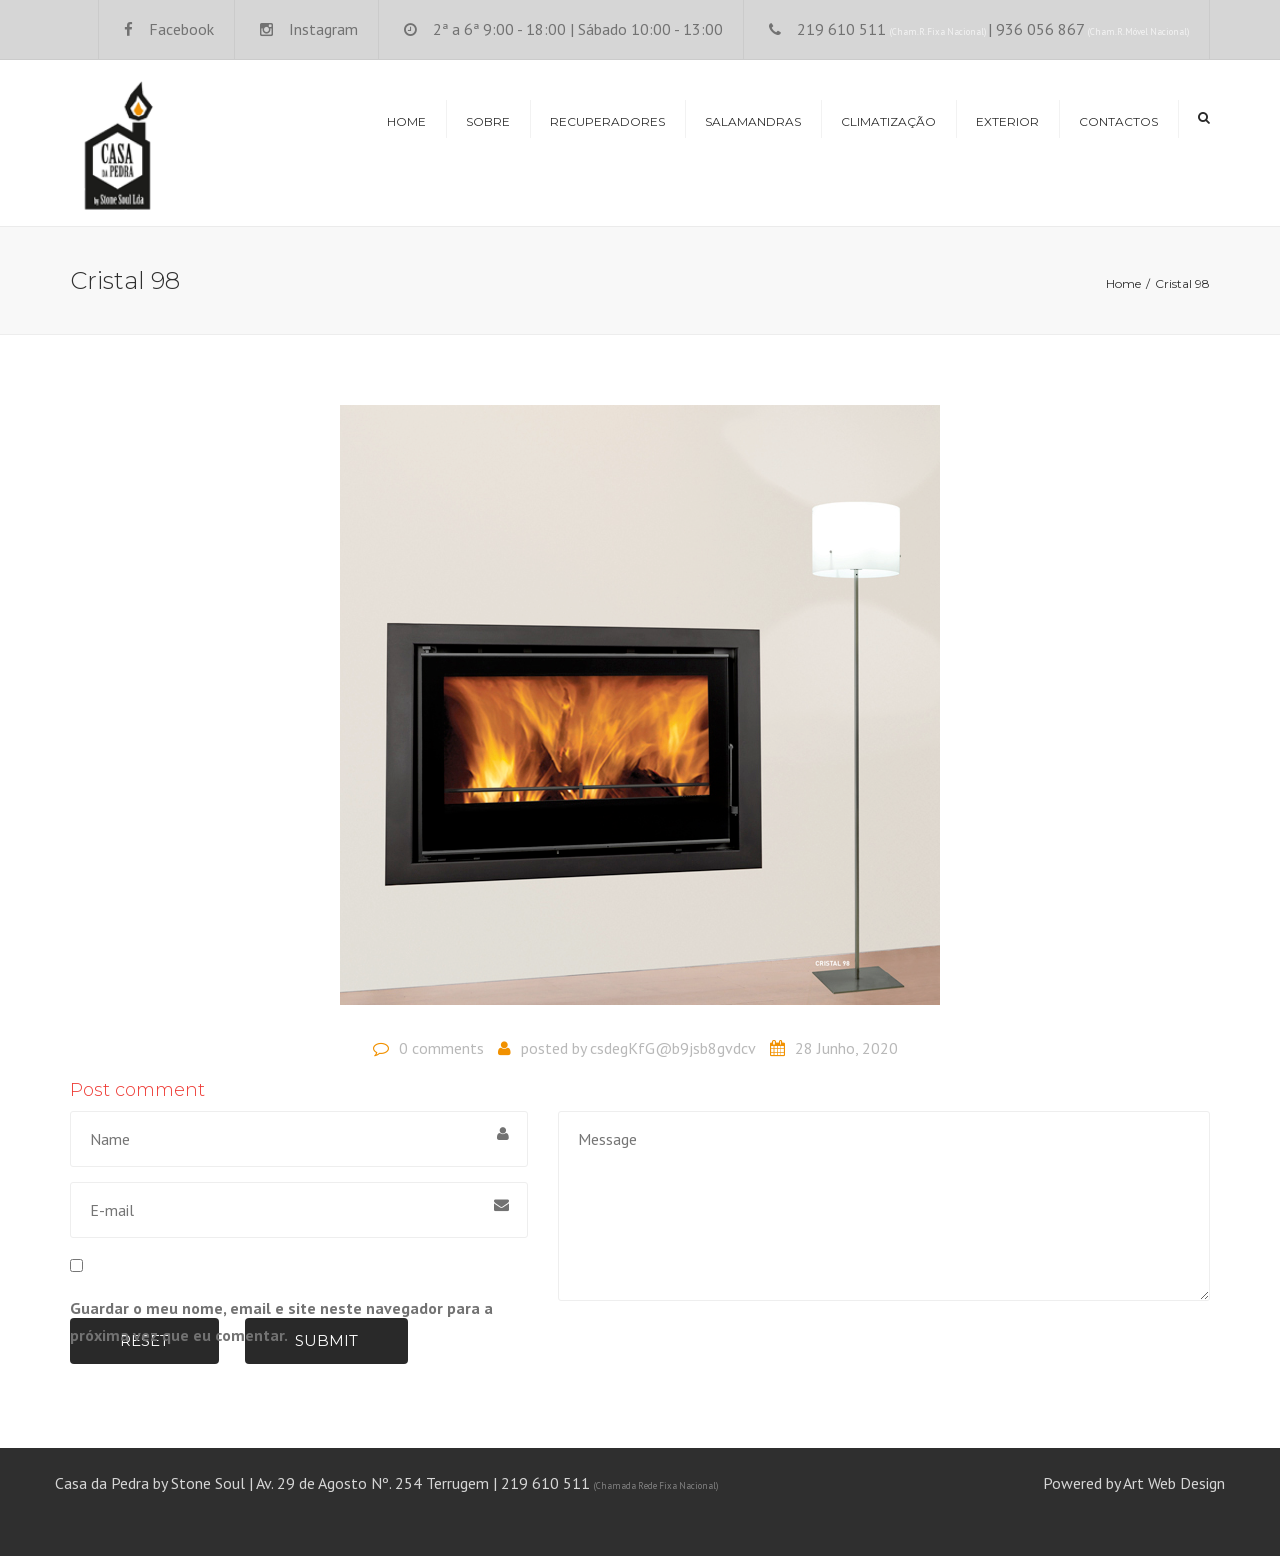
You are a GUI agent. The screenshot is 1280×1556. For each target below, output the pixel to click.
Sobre (488, 121)
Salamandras (753, 121)
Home (406, 121)
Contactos (1118, 121)
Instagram (323, 29)
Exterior (1007, 121)
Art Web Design (1174, 1483)
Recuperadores (607, 121)
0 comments (441, 1048)
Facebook (181, 29)
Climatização (888, 121)
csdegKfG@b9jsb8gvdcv (673, 1048)
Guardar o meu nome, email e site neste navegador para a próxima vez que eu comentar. (281, 1321)
